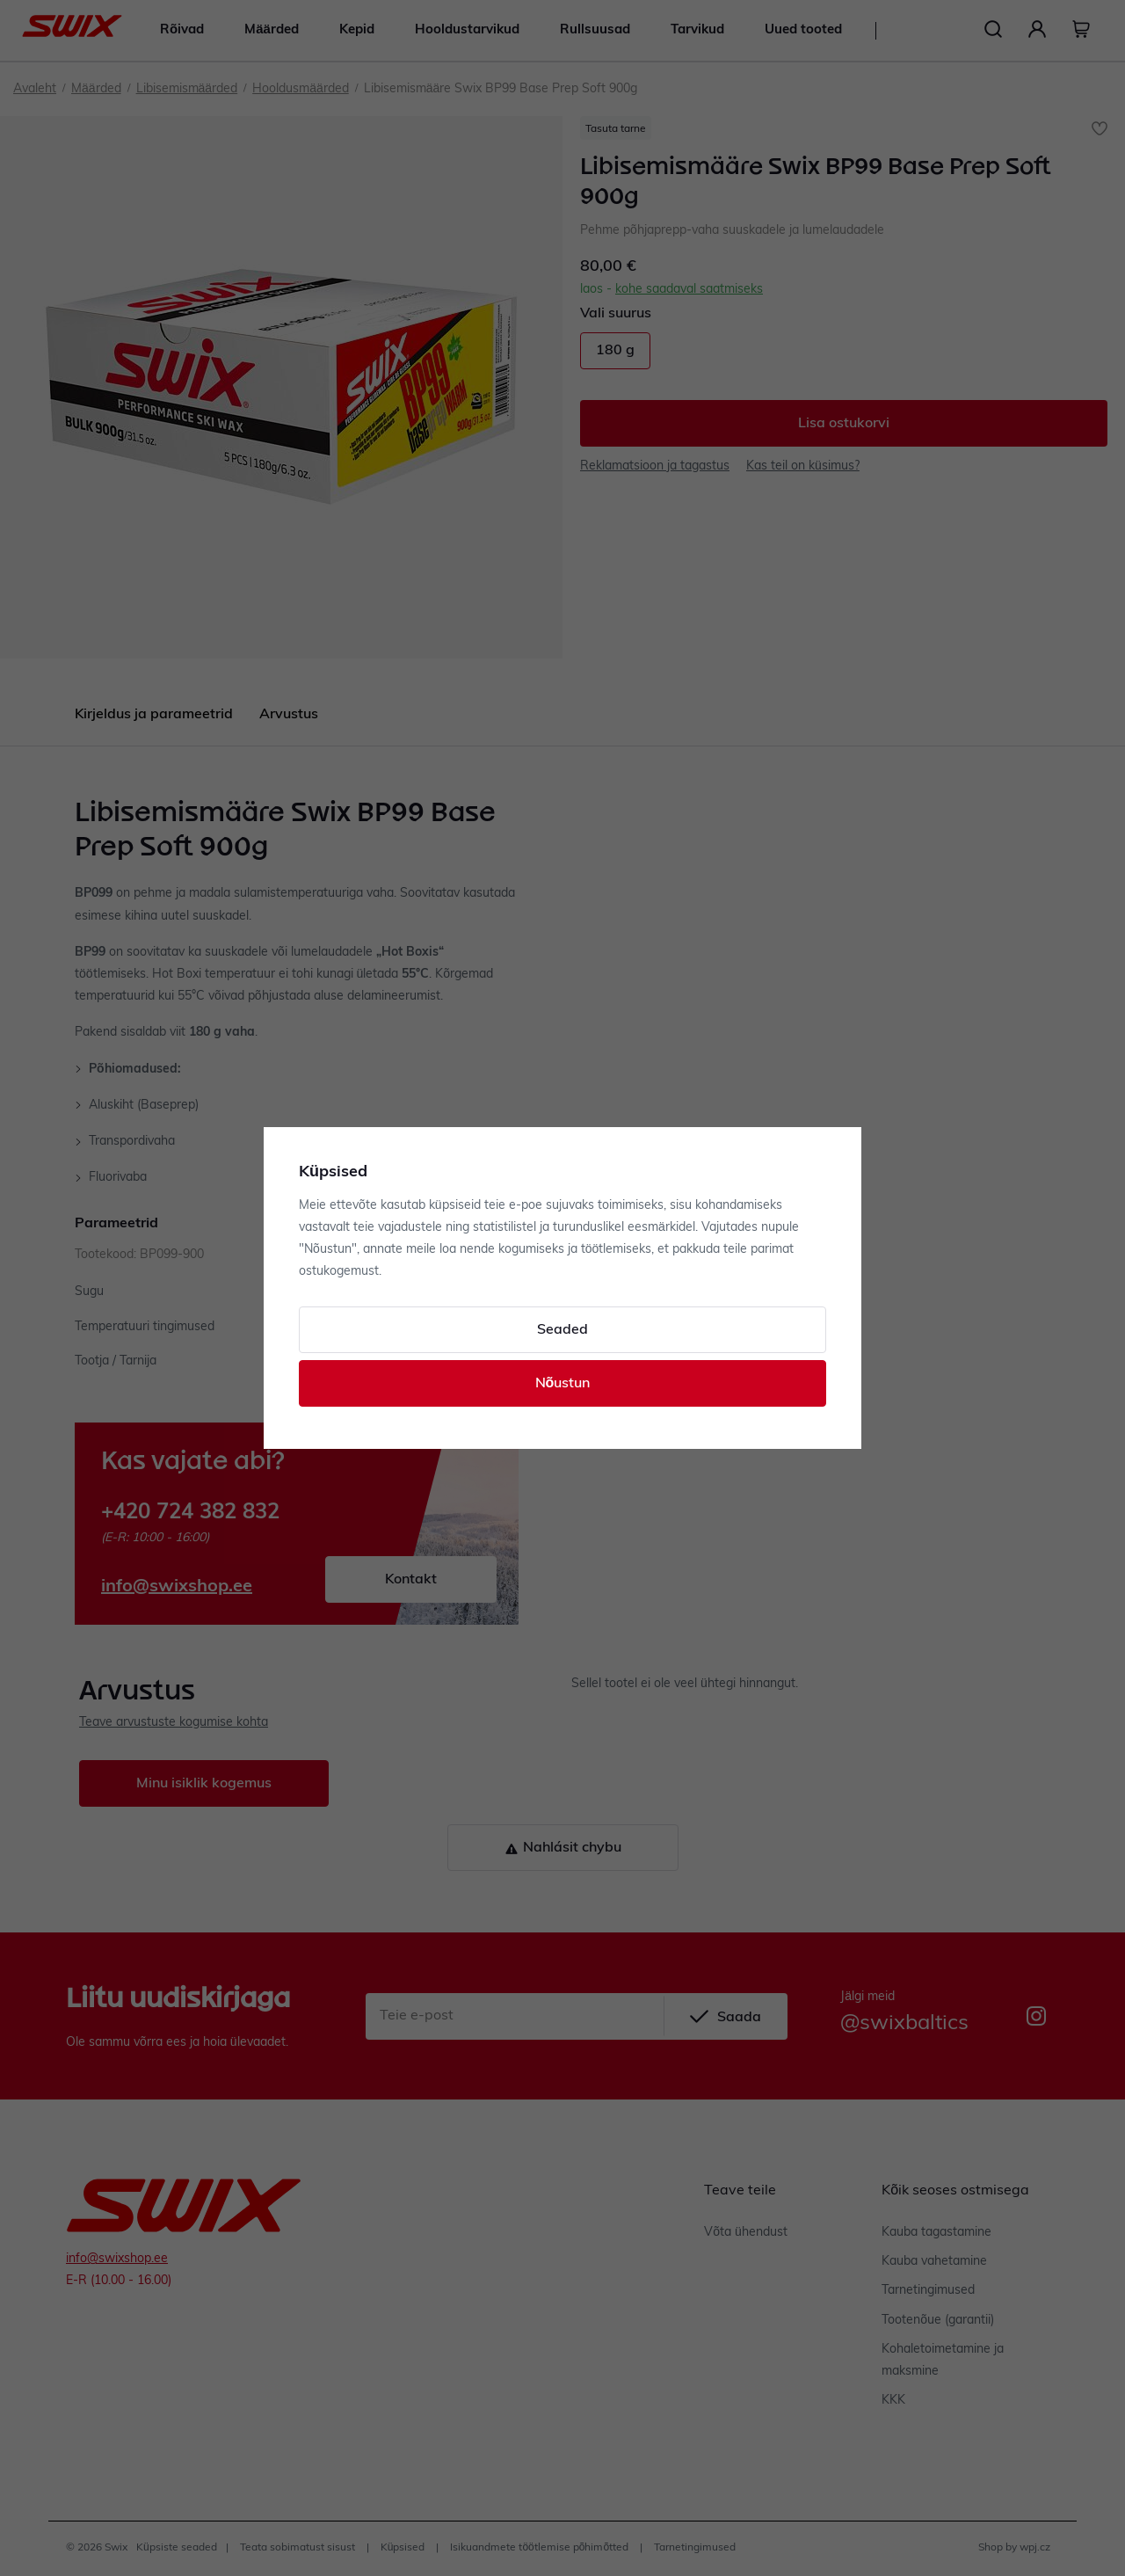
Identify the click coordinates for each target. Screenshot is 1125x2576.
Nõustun (563, 1384)
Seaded (562, 1330)
